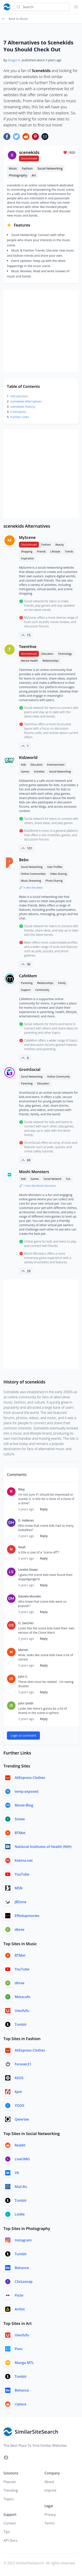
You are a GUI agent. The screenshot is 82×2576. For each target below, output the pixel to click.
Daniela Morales (29, 1596)
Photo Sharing (54, 881)
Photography (18, 175)
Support (26, 990)
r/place (20, 2404)
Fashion (27, 168)
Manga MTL (24, 2362)
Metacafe (22, 1996)
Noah (22, 1547)
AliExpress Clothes (30, 1777)
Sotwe (20, 1819)
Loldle (20, 2214)
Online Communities (33, 874)
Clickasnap (24, 2281)
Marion (23, 1650)
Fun (68, 1179)
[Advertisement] (41, 331)
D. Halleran (26, 1520)
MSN (18, 1888)
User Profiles (54, 867)
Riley (21, 1489)
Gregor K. (14, 60)
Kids (23, 764)
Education (47, 654)
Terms (49, 2523)
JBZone (20, 1901)
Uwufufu (22, 2010)
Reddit (20, 2145)
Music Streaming (31, 881)
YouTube (22, 1874)
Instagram (23, 2240)
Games (25, 771)
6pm (18, 2091)
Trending (10, 2490)
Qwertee (22, 2119)
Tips (6, 2531)
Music (13, 168)
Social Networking (50, 168)
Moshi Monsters (34, 1171)
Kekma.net (24, 1860)
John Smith (25, 1703)
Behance (22, 2267)
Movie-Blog (24, 1805)
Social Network (53, 1179)
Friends (41, 551)
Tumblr (21, 2024)
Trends (69, 551)
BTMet (20, 1832)
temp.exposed (26, 1791)
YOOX (19, 2105)
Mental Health (29, 660)
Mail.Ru (21, 2186)
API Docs (10, 2540)
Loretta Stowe (28, 1569)
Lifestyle (55, 551)
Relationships (51, 660)
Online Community (58, 1076)
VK (17, 2172)
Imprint (50, 2490)
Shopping (26, 551)
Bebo (23, 859)
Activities (39, 771)
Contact (9, 2523)
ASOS (19, 2078)
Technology (65, 654)
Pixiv (18, 2348)
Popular (9, 2481)
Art (34, 175)
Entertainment (56, 764)
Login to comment (23, 1735)
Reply (44, 1509)
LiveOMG (22, 2159)
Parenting (27, 983)
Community (42, 990)
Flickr (19, 2295)
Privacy (50, 2514)
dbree (19, 1929)
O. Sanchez (26, 1623)
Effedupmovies (27, 1915)
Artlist (20, 2309)
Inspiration (27, 558)
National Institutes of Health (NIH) (43, 1846)
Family (62, 983)
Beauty (59, 544)
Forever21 (23, 2064)
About (49, 2481)
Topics (8, 2499)
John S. (23, 1676)
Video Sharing (58, 874)
